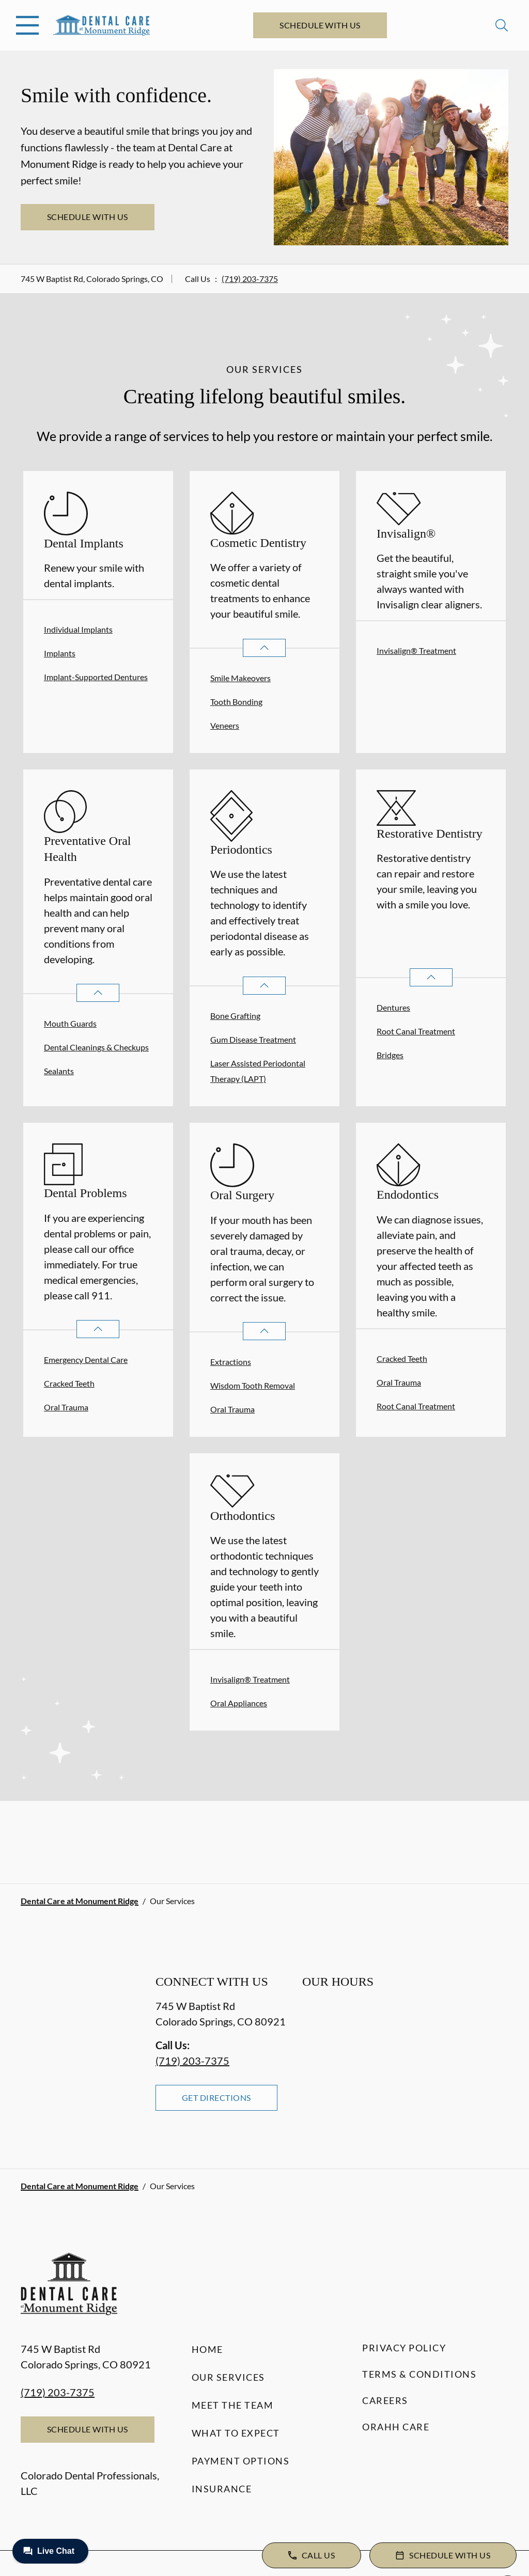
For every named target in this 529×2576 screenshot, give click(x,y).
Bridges (390, 1055)
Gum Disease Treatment (253, 1039)
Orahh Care (395, 2426)
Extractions (230, 1361)
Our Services (228, 2377)
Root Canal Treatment (416, 1031)
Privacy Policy (404, 2347)
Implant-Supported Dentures (96, 677)
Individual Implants (78, 629)
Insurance (222, 2488)
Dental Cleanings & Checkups (96, 1047)
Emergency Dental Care (86, 1359)
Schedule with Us (320, 25)
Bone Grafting (235, 1015)
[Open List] (264, 648)
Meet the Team (233, 2405)
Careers (385, 2400)
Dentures (393, 1007)
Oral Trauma (66, 1407)
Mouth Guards (70, 1023)
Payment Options (241, 2461)
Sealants (59, 1071)
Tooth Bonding (236, 701)
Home (207, 2349)
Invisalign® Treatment (416, 650)
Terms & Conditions (419, 2374)
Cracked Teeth (69, 1383)
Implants (59, 653)
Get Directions (216, 2097)
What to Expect (236, 2433)
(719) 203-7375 (250, 279)
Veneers (224, 725)
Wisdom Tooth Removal (252, 1385)
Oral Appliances (238, 1703)
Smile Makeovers (240, 678)
